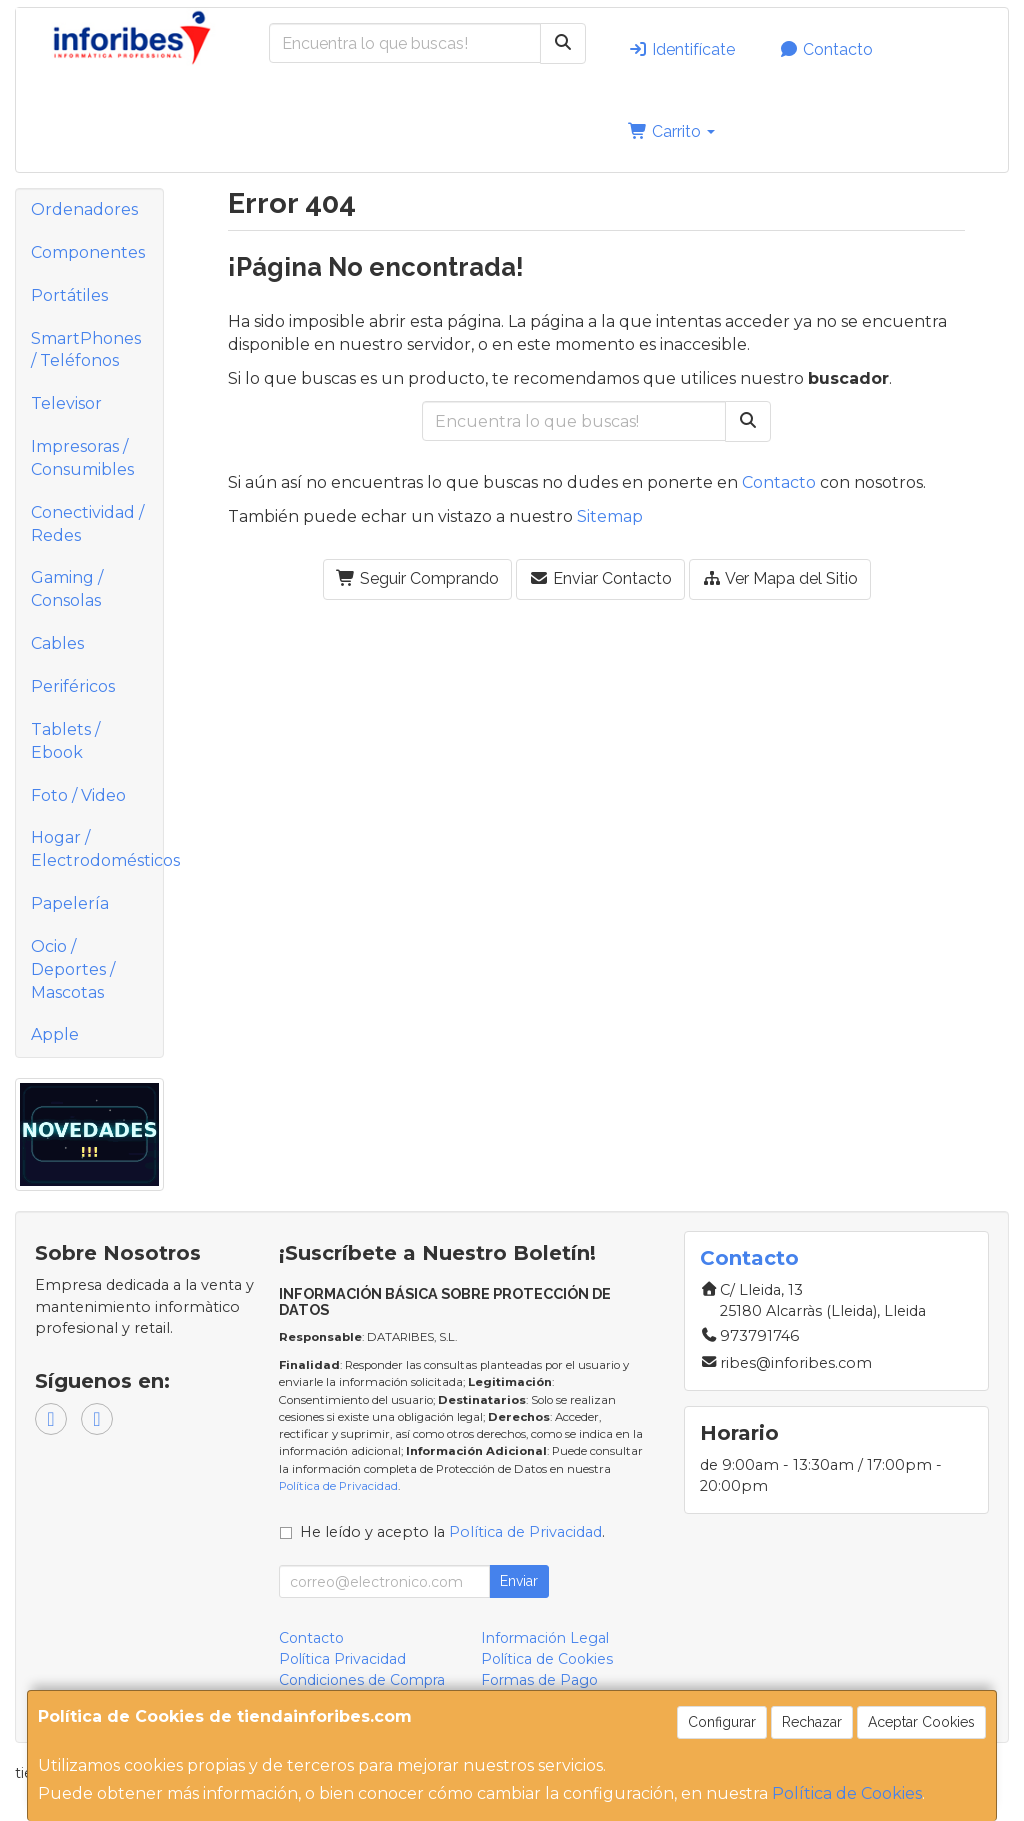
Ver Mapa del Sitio (780, 578)
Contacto (826, 49)
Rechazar (812, 1722)
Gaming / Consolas (67, 589)
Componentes (88, 252)
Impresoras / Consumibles (82, 458)
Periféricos (73, 686)
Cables (57, 643)
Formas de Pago (539, 1680)
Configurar (722, 1722)
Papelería (70, 903)
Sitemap (610, 516)
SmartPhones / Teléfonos (86, 350)
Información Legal (545, 1638)
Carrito (671, 131)
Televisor (66, 403)
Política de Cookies (847, 1793)
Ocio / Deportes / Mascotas (73, 969)
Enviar (519, 1581)
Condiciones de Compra (362, 1680)
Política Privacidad (342, 1659)
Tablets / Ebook (65, 741)
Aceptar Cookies (921, 1722)
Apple (55, 1034)
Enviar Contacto (600, 578)
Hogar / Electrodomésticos (97, 849)
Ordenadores (84, 209)
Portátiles (69, 295)
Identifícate (681, 49)
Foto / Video (78, 795)
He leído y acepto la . (452, 1532)
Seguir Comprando (417, 578)
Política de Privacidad (338, 1486)
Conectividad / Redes (87, 524)
